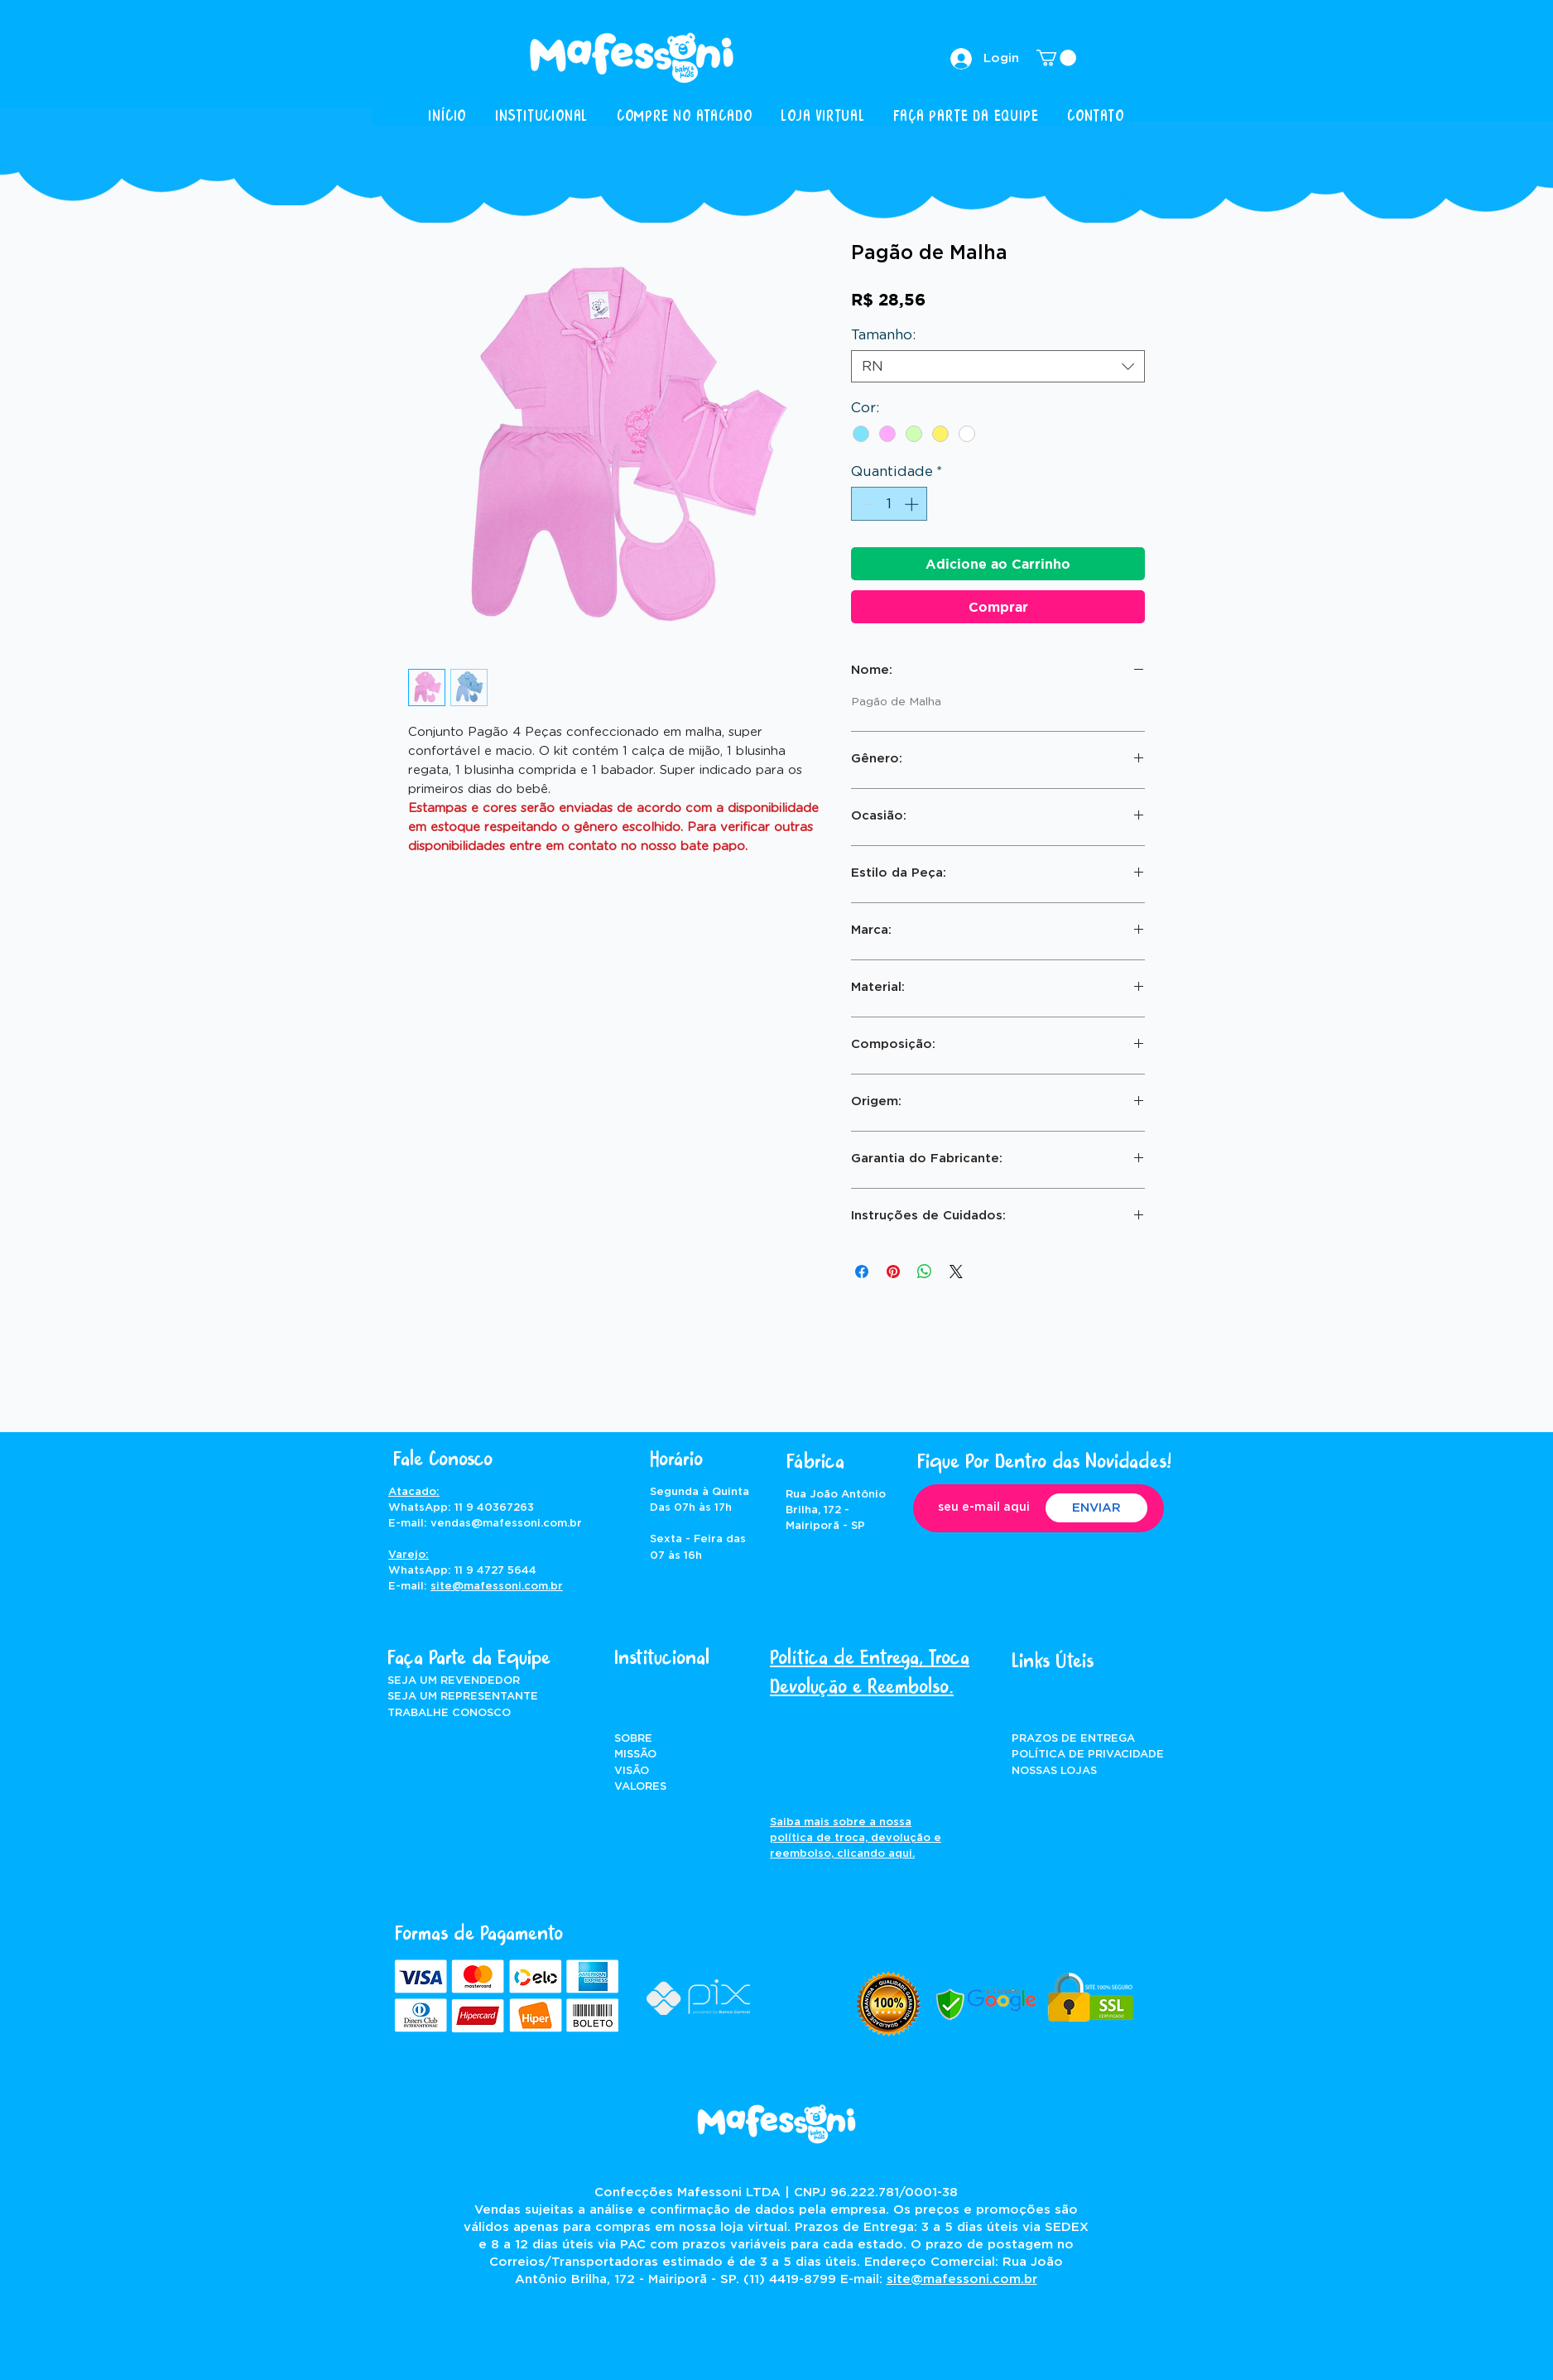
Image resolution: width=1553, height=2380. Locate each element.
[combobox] (998, 366)
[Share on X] (956, 1271)
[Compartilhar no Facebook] (862, 1271)
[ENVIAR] (1096, 1507)
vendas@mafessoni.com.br (506, 1523)
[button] (1056, 58)
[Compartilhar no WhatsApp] (925, 1271)
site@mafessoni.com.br (496, 1586)
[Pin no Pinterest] (893, 1271)
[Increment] (913, 504)
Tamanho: (883, 335)
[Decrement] (865, 504)
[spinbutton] (889, 504)
